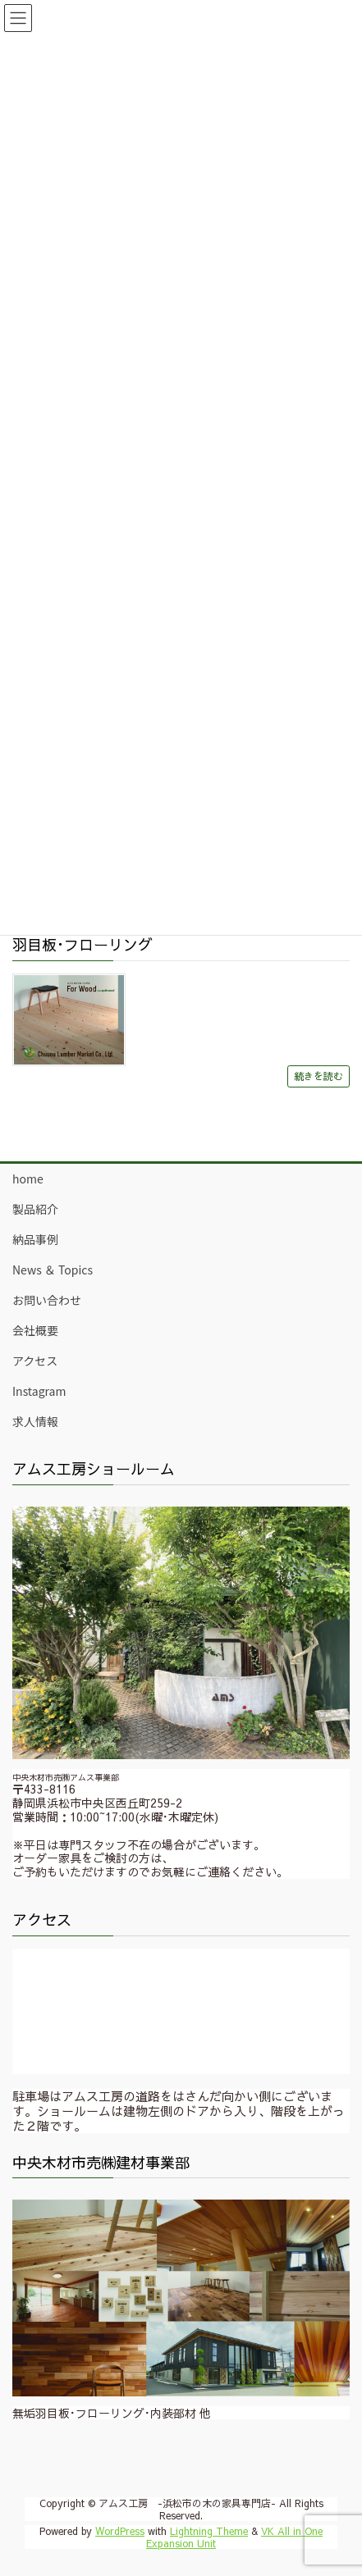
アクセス (34, 1360)
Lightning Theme (209, 2530)
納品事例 (35, 1239)
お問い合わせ (46, 1300)
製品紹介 (35, 1209)
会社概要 (35, 1330)
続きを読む (318, 1076)
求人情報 (35, 1421)
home (28, 1178)
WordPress (119, 2530)
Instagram (39, 1391)
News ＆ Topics (52, 1269)
